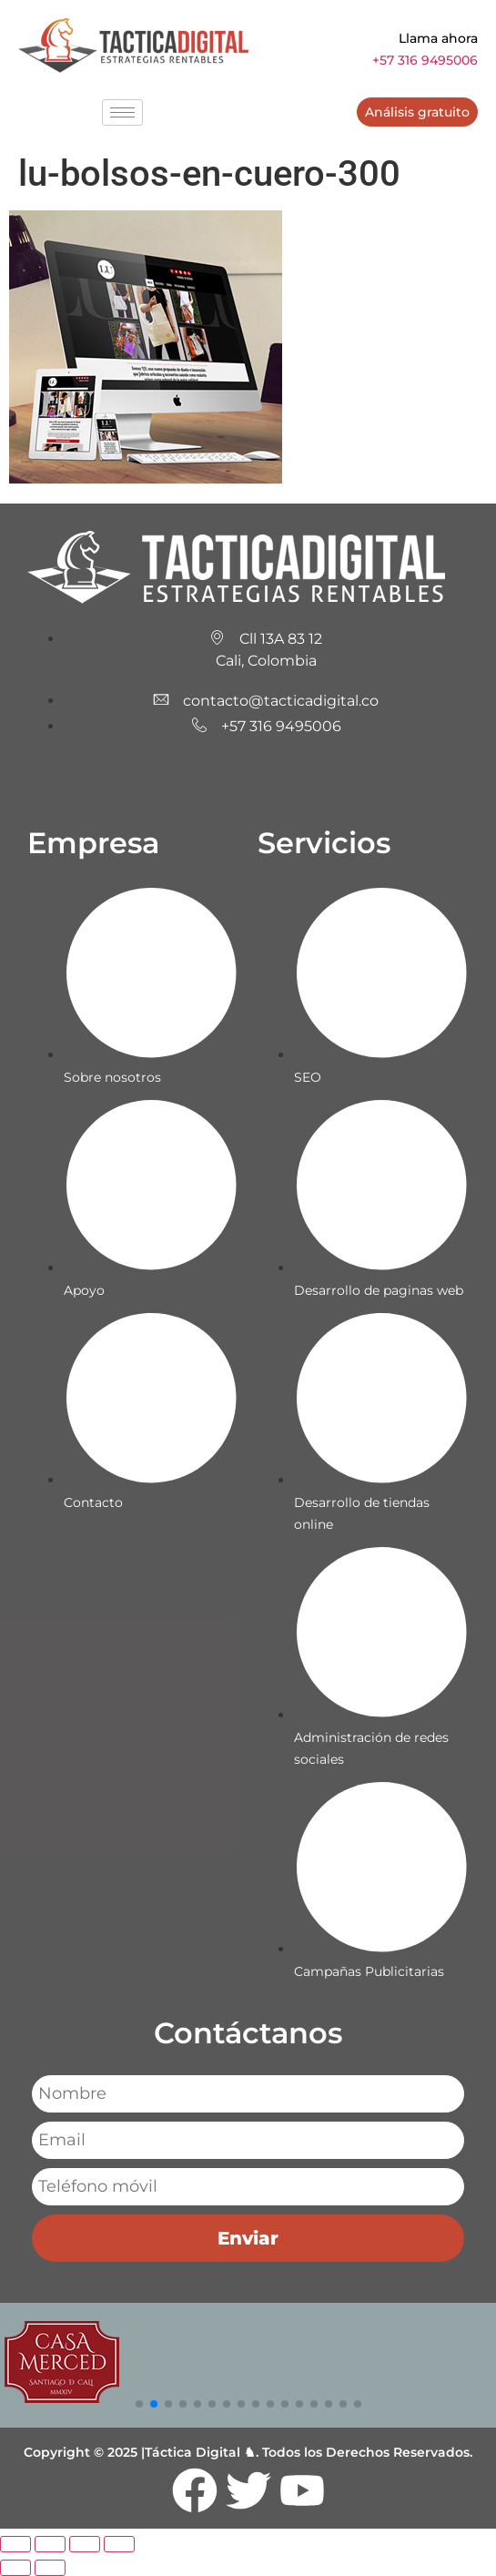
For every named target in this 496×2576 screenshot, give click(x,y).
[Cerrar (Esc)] (119, 2544)
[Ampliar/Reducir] (15, 2544)
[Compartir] (84, 2544)
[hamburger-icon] (122, 112)
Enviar (248, 2238)
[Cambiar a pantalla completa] (50, 2544)
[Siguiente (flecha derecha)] (50, 2568)
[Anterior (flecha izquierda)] (15, 2568)
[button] (139, 2404)
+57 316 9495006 (425, 60)
